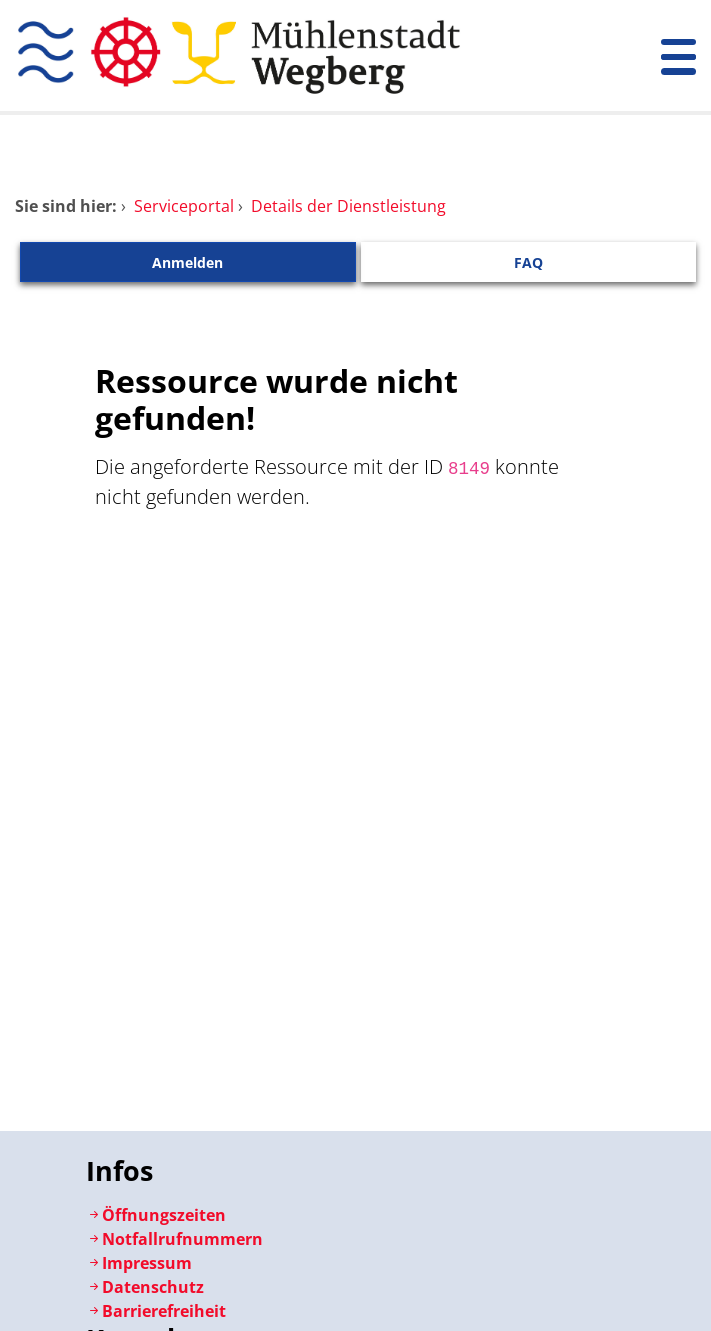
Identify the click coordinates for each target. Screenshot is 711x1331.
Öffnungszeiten (156, 1215)
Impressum (139, 1263)
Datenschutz (145, 1287)
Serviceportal (184, 206)
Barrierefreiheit (156, 1311)
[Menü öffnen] (678, 55)
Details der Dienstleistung (348, 206)
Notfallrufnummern (174, 1239)
